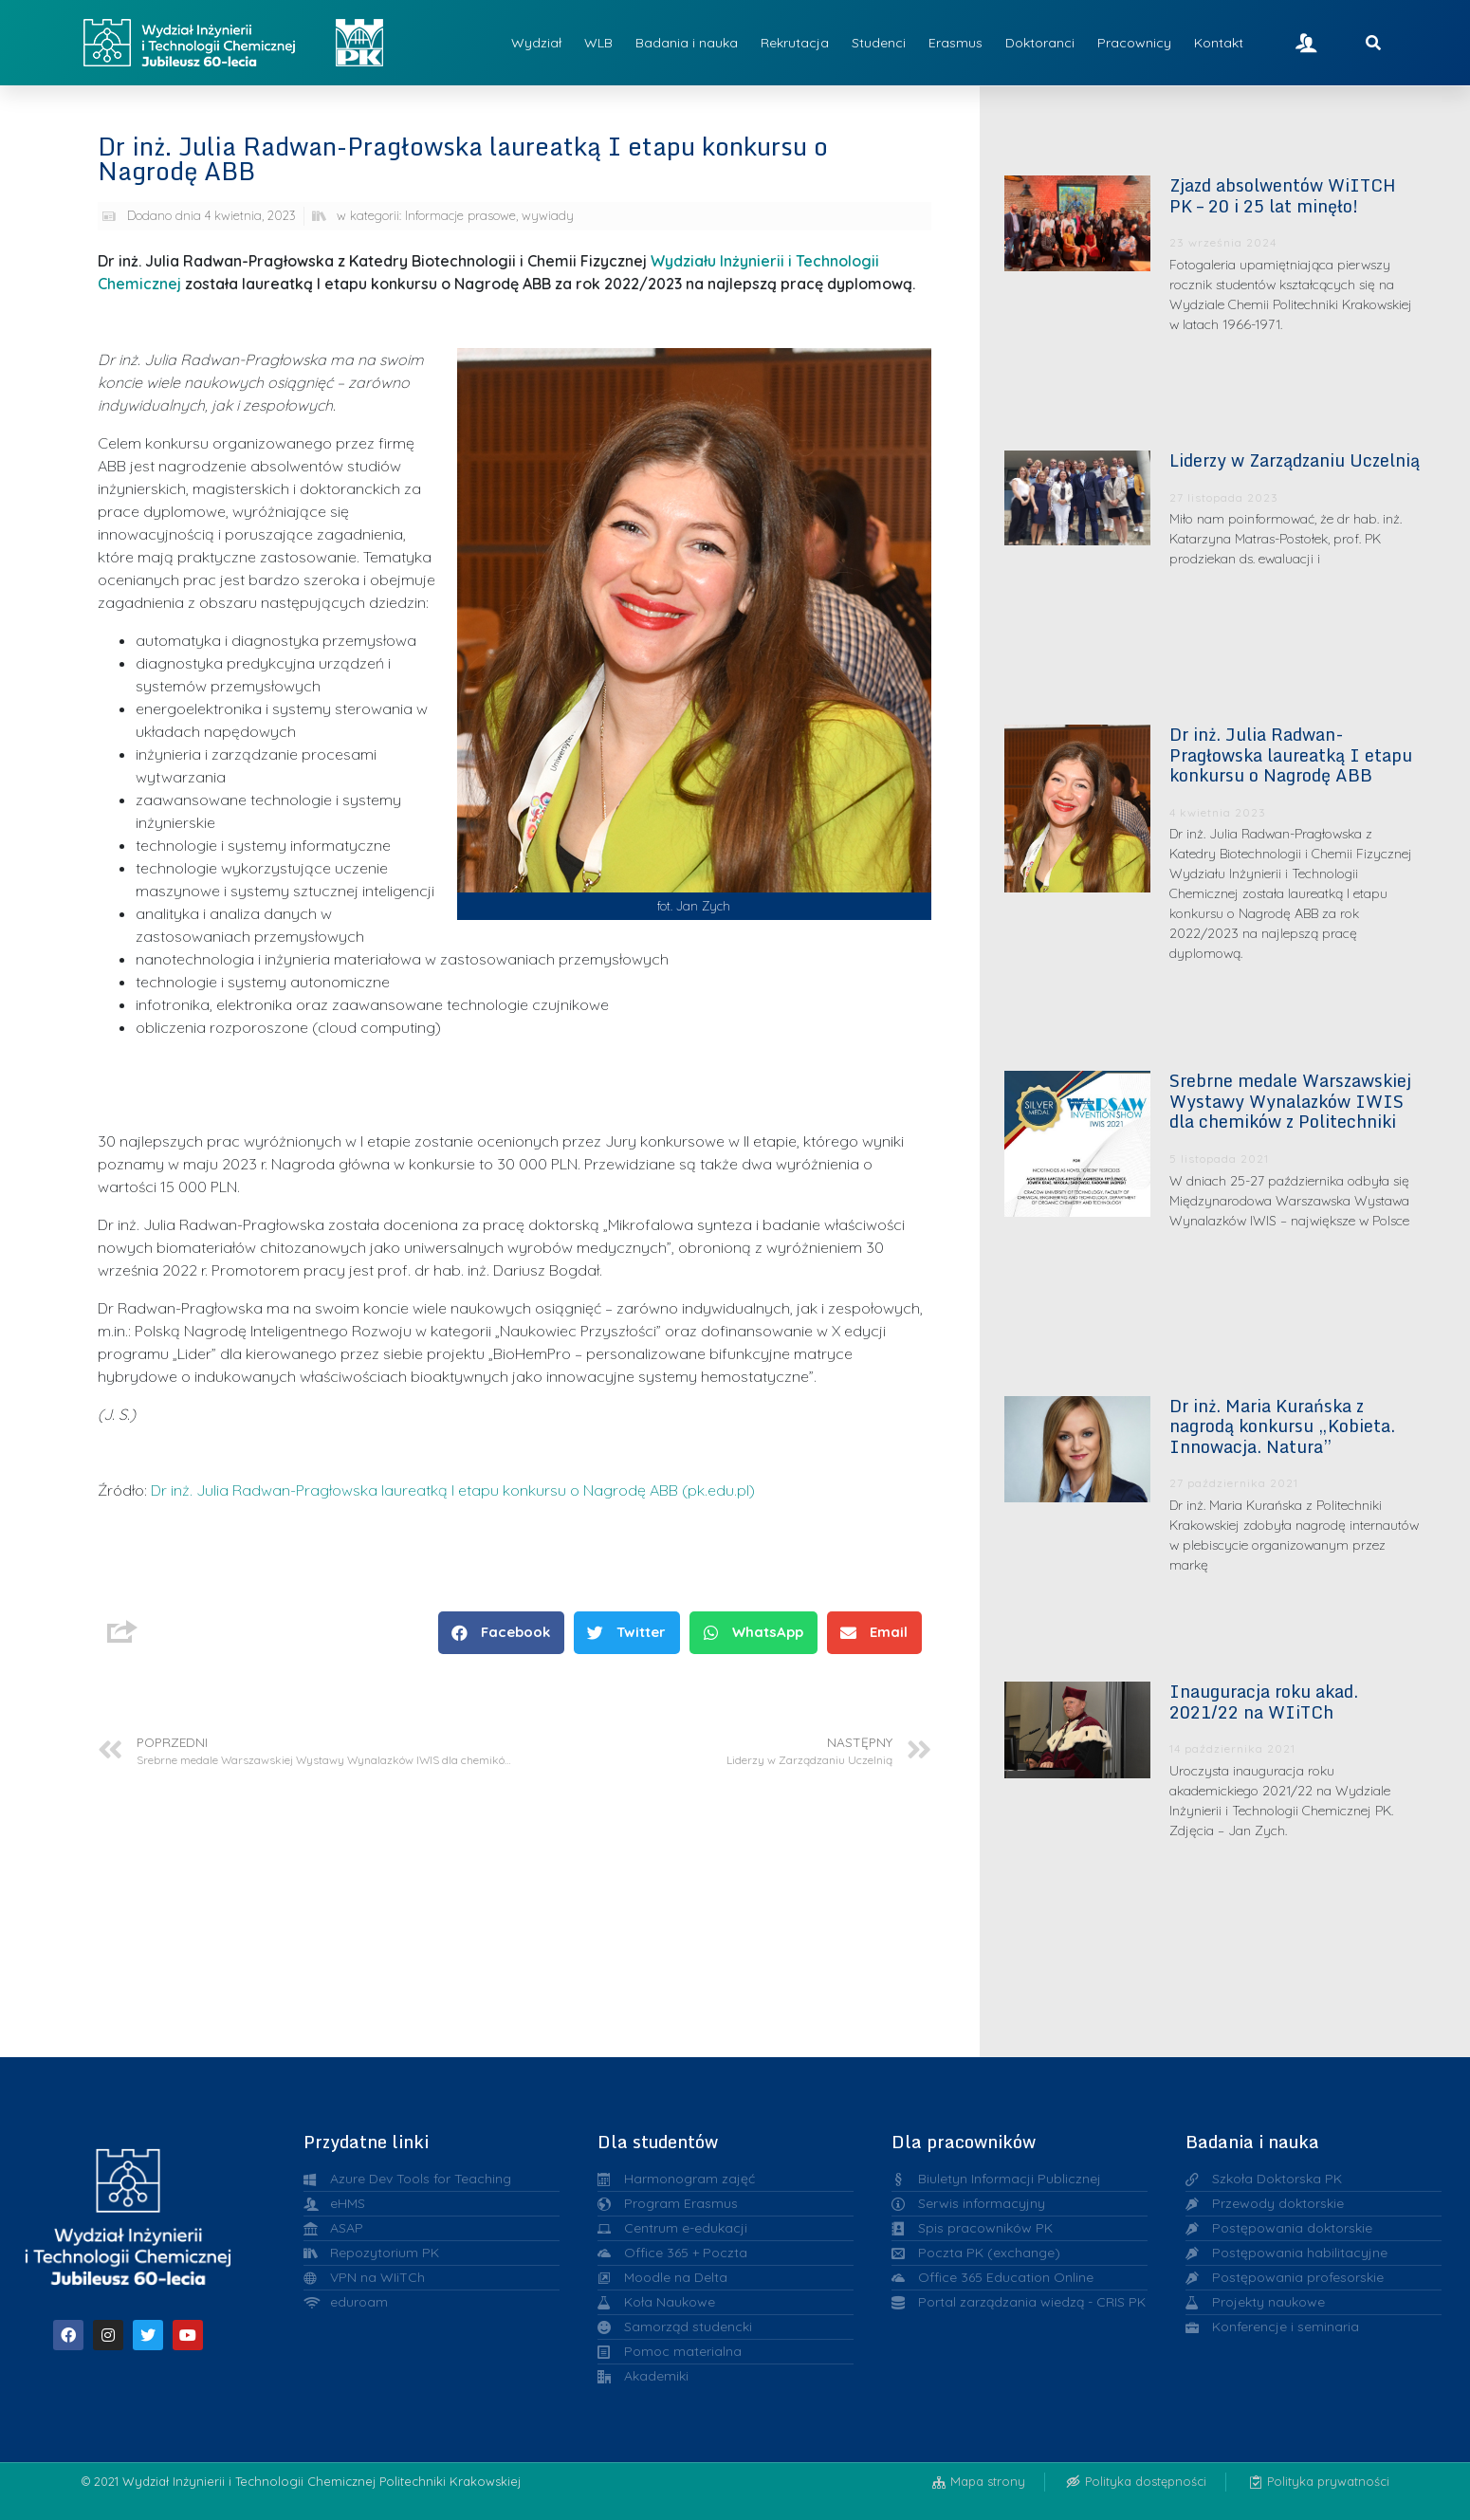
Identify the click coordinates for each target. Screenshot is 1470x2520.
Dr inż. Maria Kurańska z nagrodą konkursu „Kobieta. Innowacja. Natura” (1282, 1426)
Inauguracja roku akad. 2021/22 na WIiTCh (1263, 1701)
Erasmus (955, 42)
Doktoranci (1040, 42)
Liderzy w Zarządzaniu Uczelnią (1294, 460)
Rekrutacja (795, 42)
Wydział (536, 42)
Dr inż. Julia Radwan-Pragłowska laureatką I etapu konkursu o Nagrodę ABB (1290, 754)
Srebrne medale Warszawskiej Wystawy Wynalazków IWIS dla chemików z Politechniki (1290, 1100)
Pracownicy (1134, 42)
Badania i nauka (686, 42)
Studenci (879, 42)
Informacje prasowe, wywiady (489, 215)
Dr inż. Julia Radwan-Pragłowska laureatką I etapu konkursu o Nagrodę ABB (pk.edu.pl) (453, 1490)
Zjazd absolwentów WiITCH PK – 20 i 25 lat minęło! (1282, 195)
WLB (598, 42)
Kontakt (1218, 42)
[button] (501, 1632)
